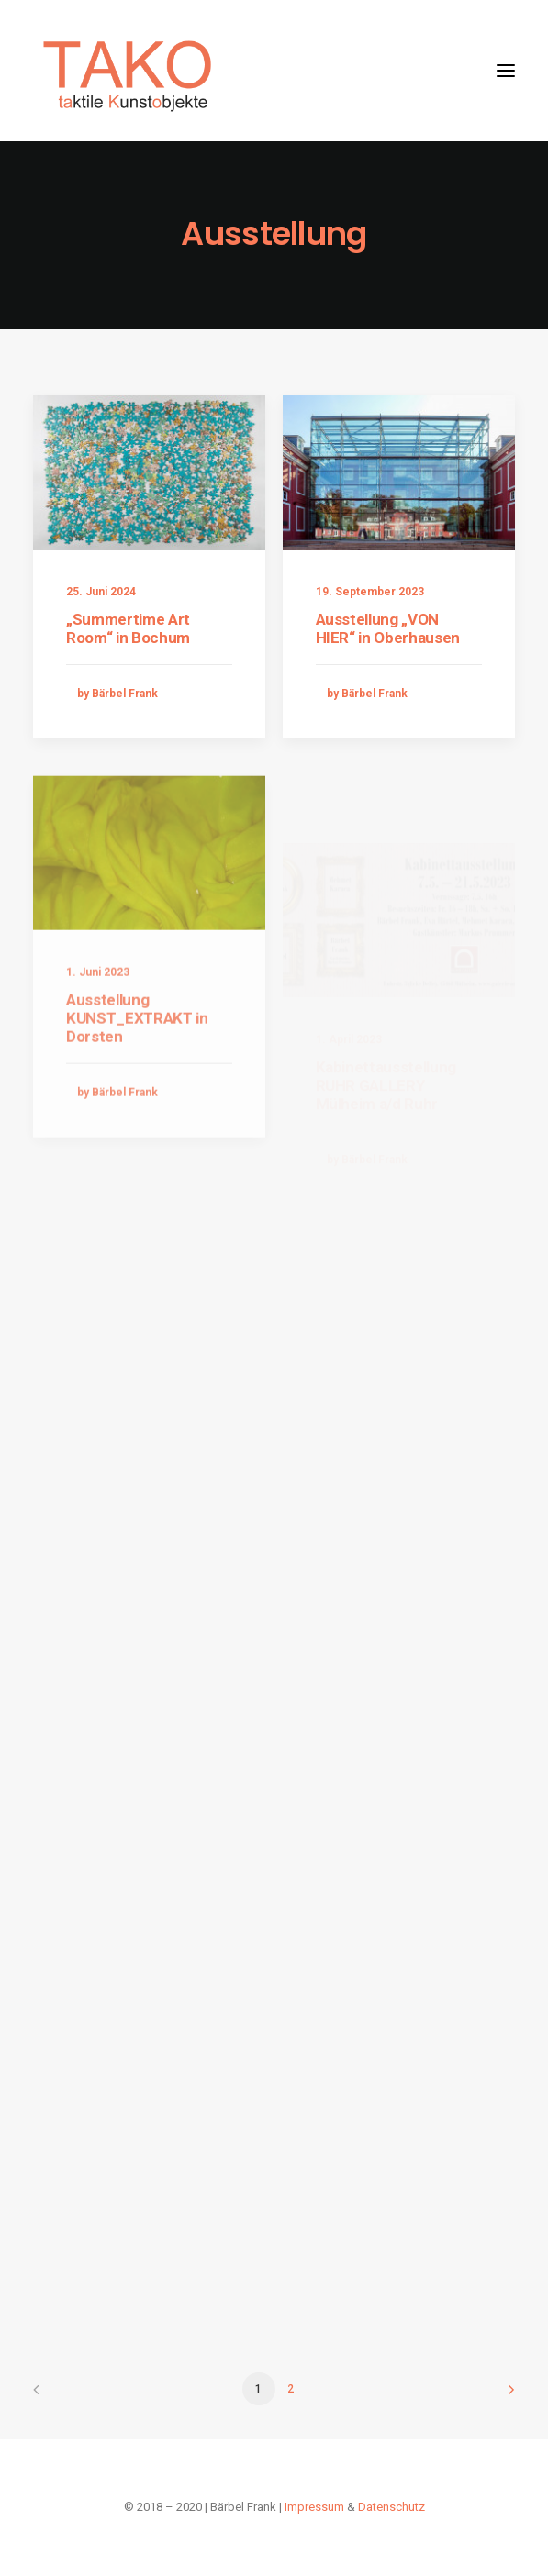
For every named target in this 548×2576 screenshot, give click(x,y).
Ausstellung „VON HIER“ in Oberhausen (388, 629)
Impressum (314, 2507)
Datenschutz (391, 2507)
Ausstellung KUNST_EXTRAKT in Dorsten (137, 1074)
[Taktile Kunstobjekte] (128, 71)
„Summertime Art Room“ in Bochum (128, 628)
